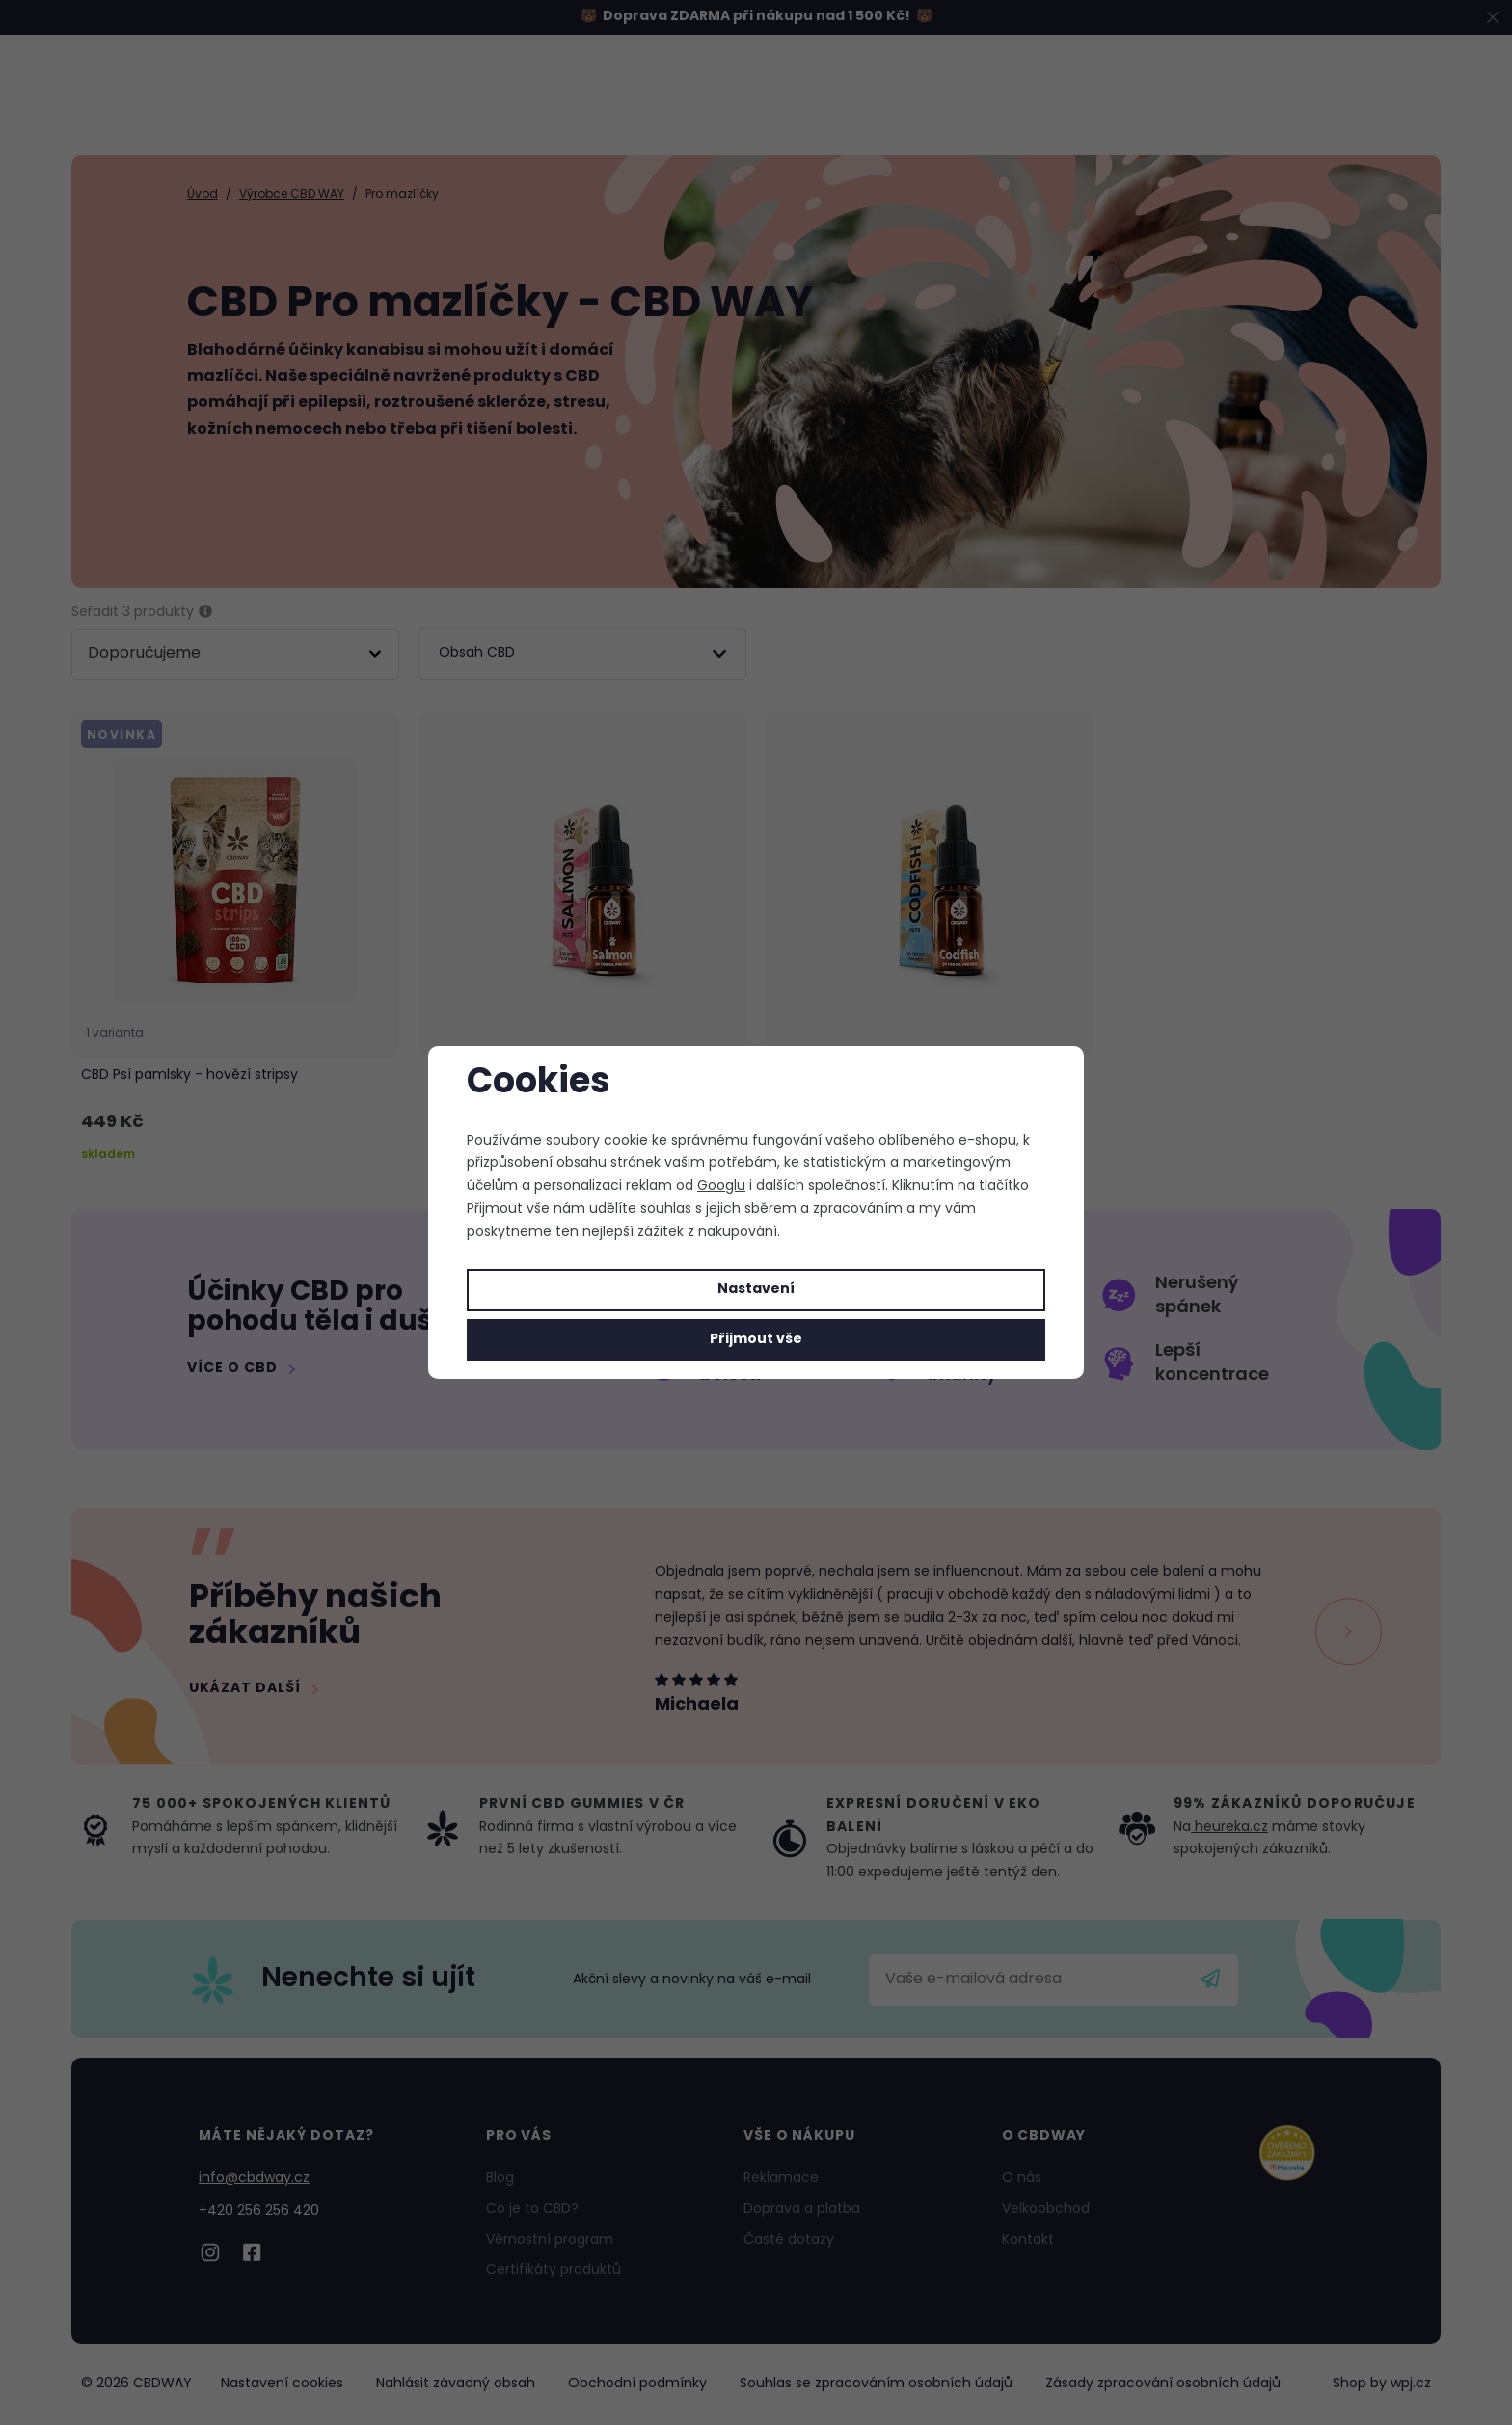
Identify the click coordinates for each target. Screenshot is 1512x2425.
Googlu (721, 1186)
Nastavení (756, 1289)
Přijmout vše (756, 1340)
